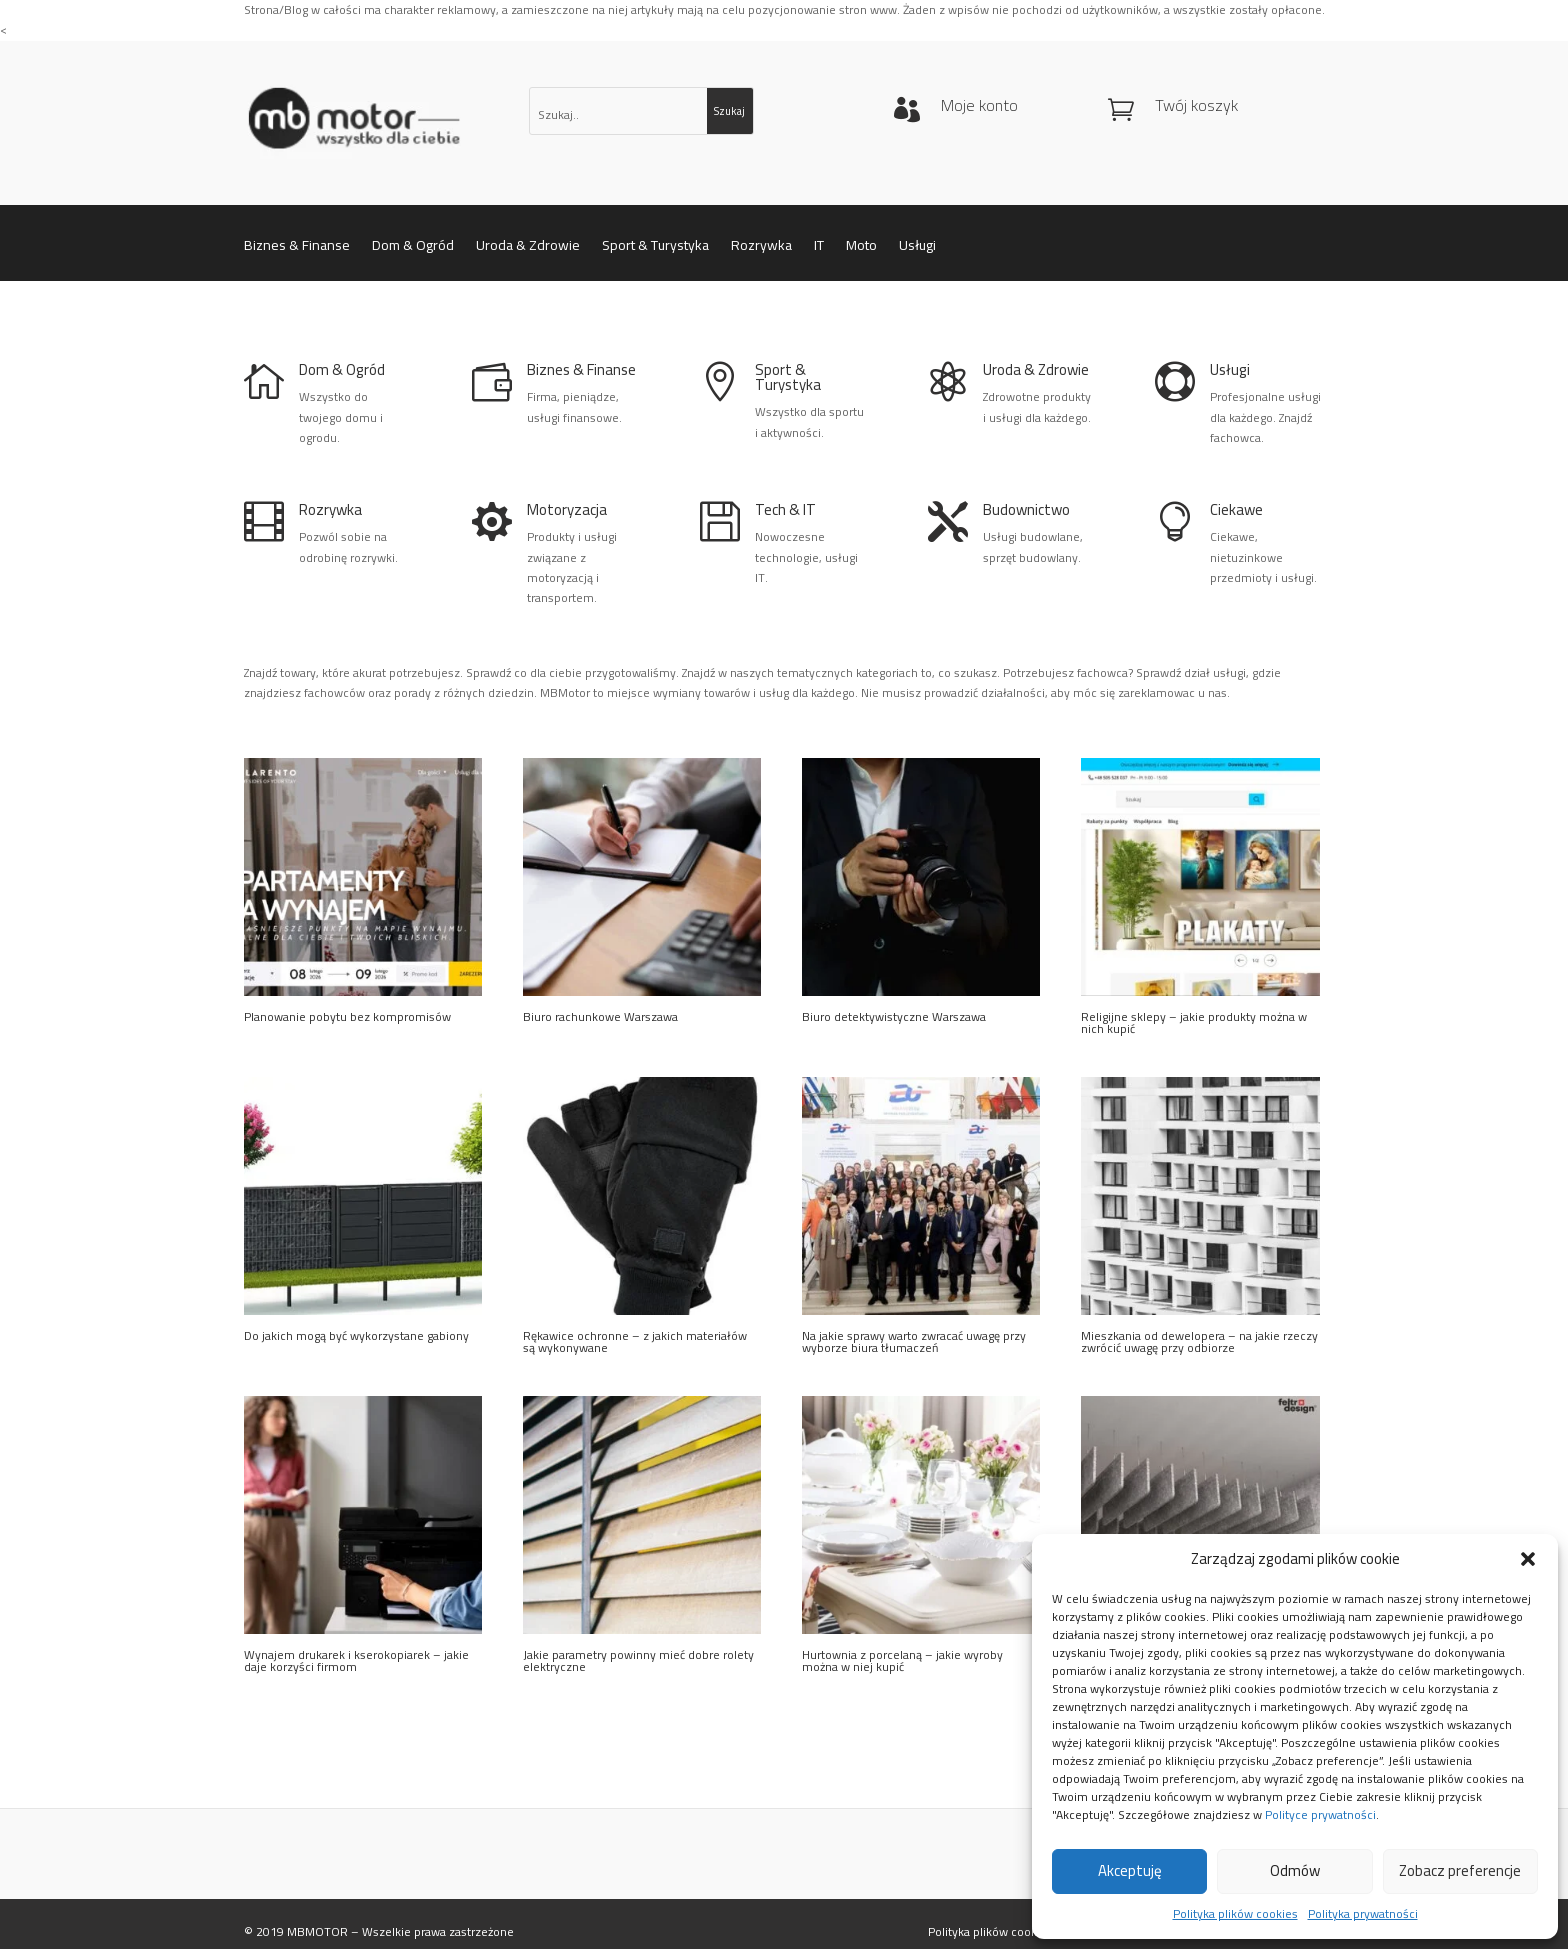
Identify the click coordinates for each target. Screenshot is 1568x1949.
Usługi (917, 248)
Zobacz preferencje (1460, 1870)
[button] (1528, 1559)
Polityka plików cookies (1235, 1914)
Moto (861, 248)
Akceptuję (1130, 1870)
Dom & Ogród (413, 248)
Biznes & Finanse (297, 248)
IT (819, 248)
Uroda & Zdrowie (528, 248)
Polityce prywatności (1320, 1814)
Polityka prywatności (1363, 1914)
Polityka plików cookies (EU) (1003, 1931)
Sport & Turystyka (655, 248)
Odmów (1295, 1870)
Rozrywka (761, 248)
